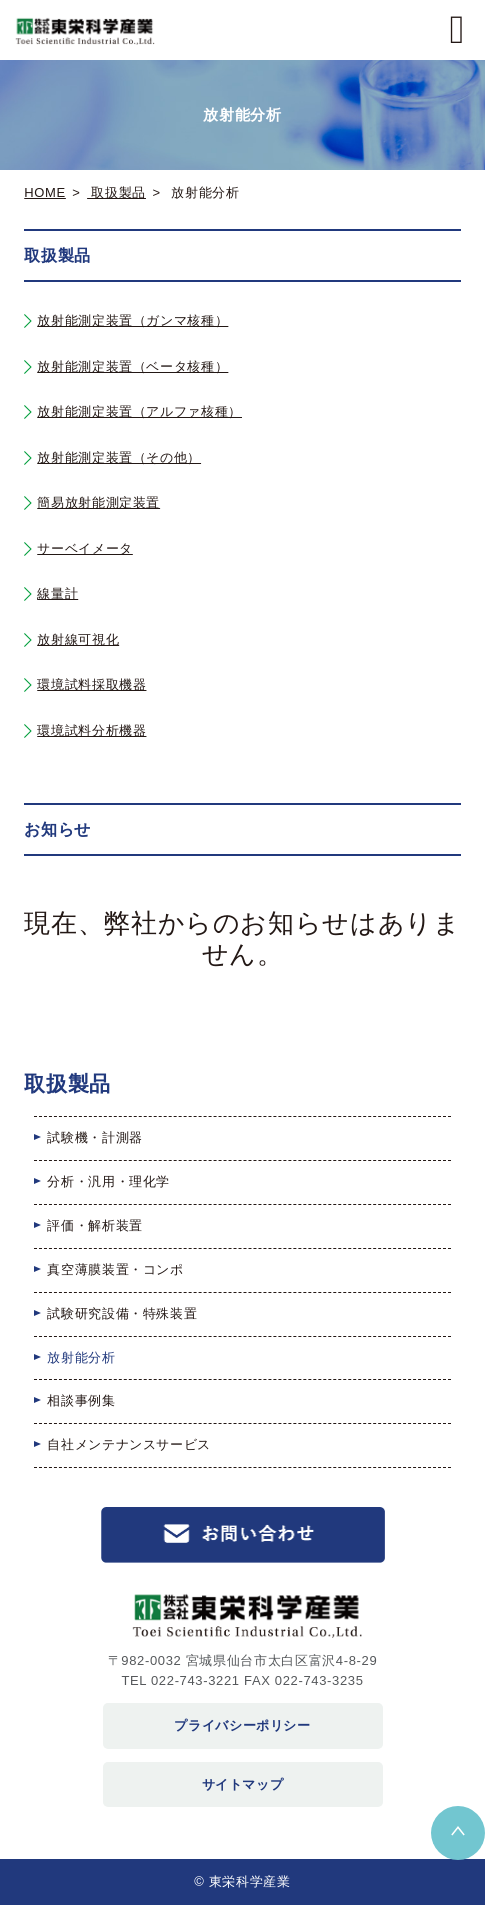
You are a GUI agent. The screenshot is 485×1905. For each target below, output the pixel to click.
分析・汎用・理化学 (108, 1181)
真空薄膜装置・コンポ (115, 1269)
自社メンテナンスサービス (129, 1444)
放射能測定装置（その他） (119, 457)
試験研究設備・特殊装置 (122, 1313)
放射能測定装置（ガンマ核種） (132, 320)
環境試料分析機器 (91, 730)
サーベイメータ (85, 548)
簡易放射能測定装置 (98, 502)
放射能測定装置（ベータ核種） (132, 366)
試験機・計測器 (95, 1137)
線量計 (57, 593)
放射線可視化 (78, 639)
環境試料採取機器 (91, 684)
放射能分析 (81, 1357)
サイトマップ (243, 1784)
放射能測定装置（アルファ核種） (139, 411)
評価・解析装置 (95, 1225)
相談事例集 (81, 1400)
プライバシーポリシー (242, 1725)
